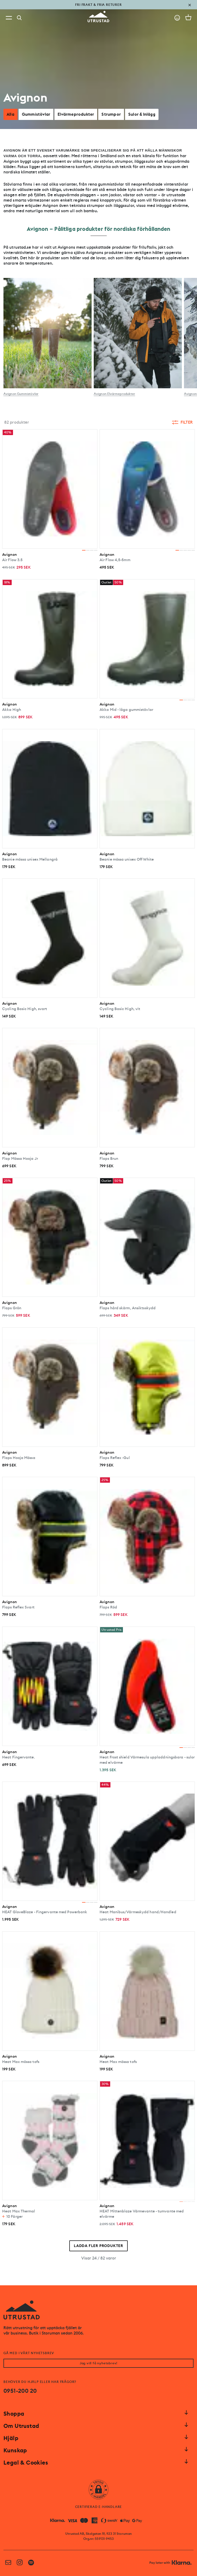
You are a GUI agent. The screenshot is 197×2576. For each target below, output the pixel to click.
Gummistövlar (36, 114)
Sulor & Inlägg (141, 114)
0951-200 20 (20, 2391)
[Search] (19, 17)
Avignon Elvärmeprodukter (114, 394)
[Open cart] (188, 17)
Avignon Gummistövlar (20, 394)
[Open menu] (9, 17)
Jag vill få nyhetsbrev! (98, 2363)
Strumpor (111, 114)
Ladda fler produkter (98, 2245)
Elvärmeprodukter (76, 114)
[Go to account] (177, 17)
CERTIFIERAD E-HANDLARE (98, 2507)
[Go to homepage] (98, 16)
